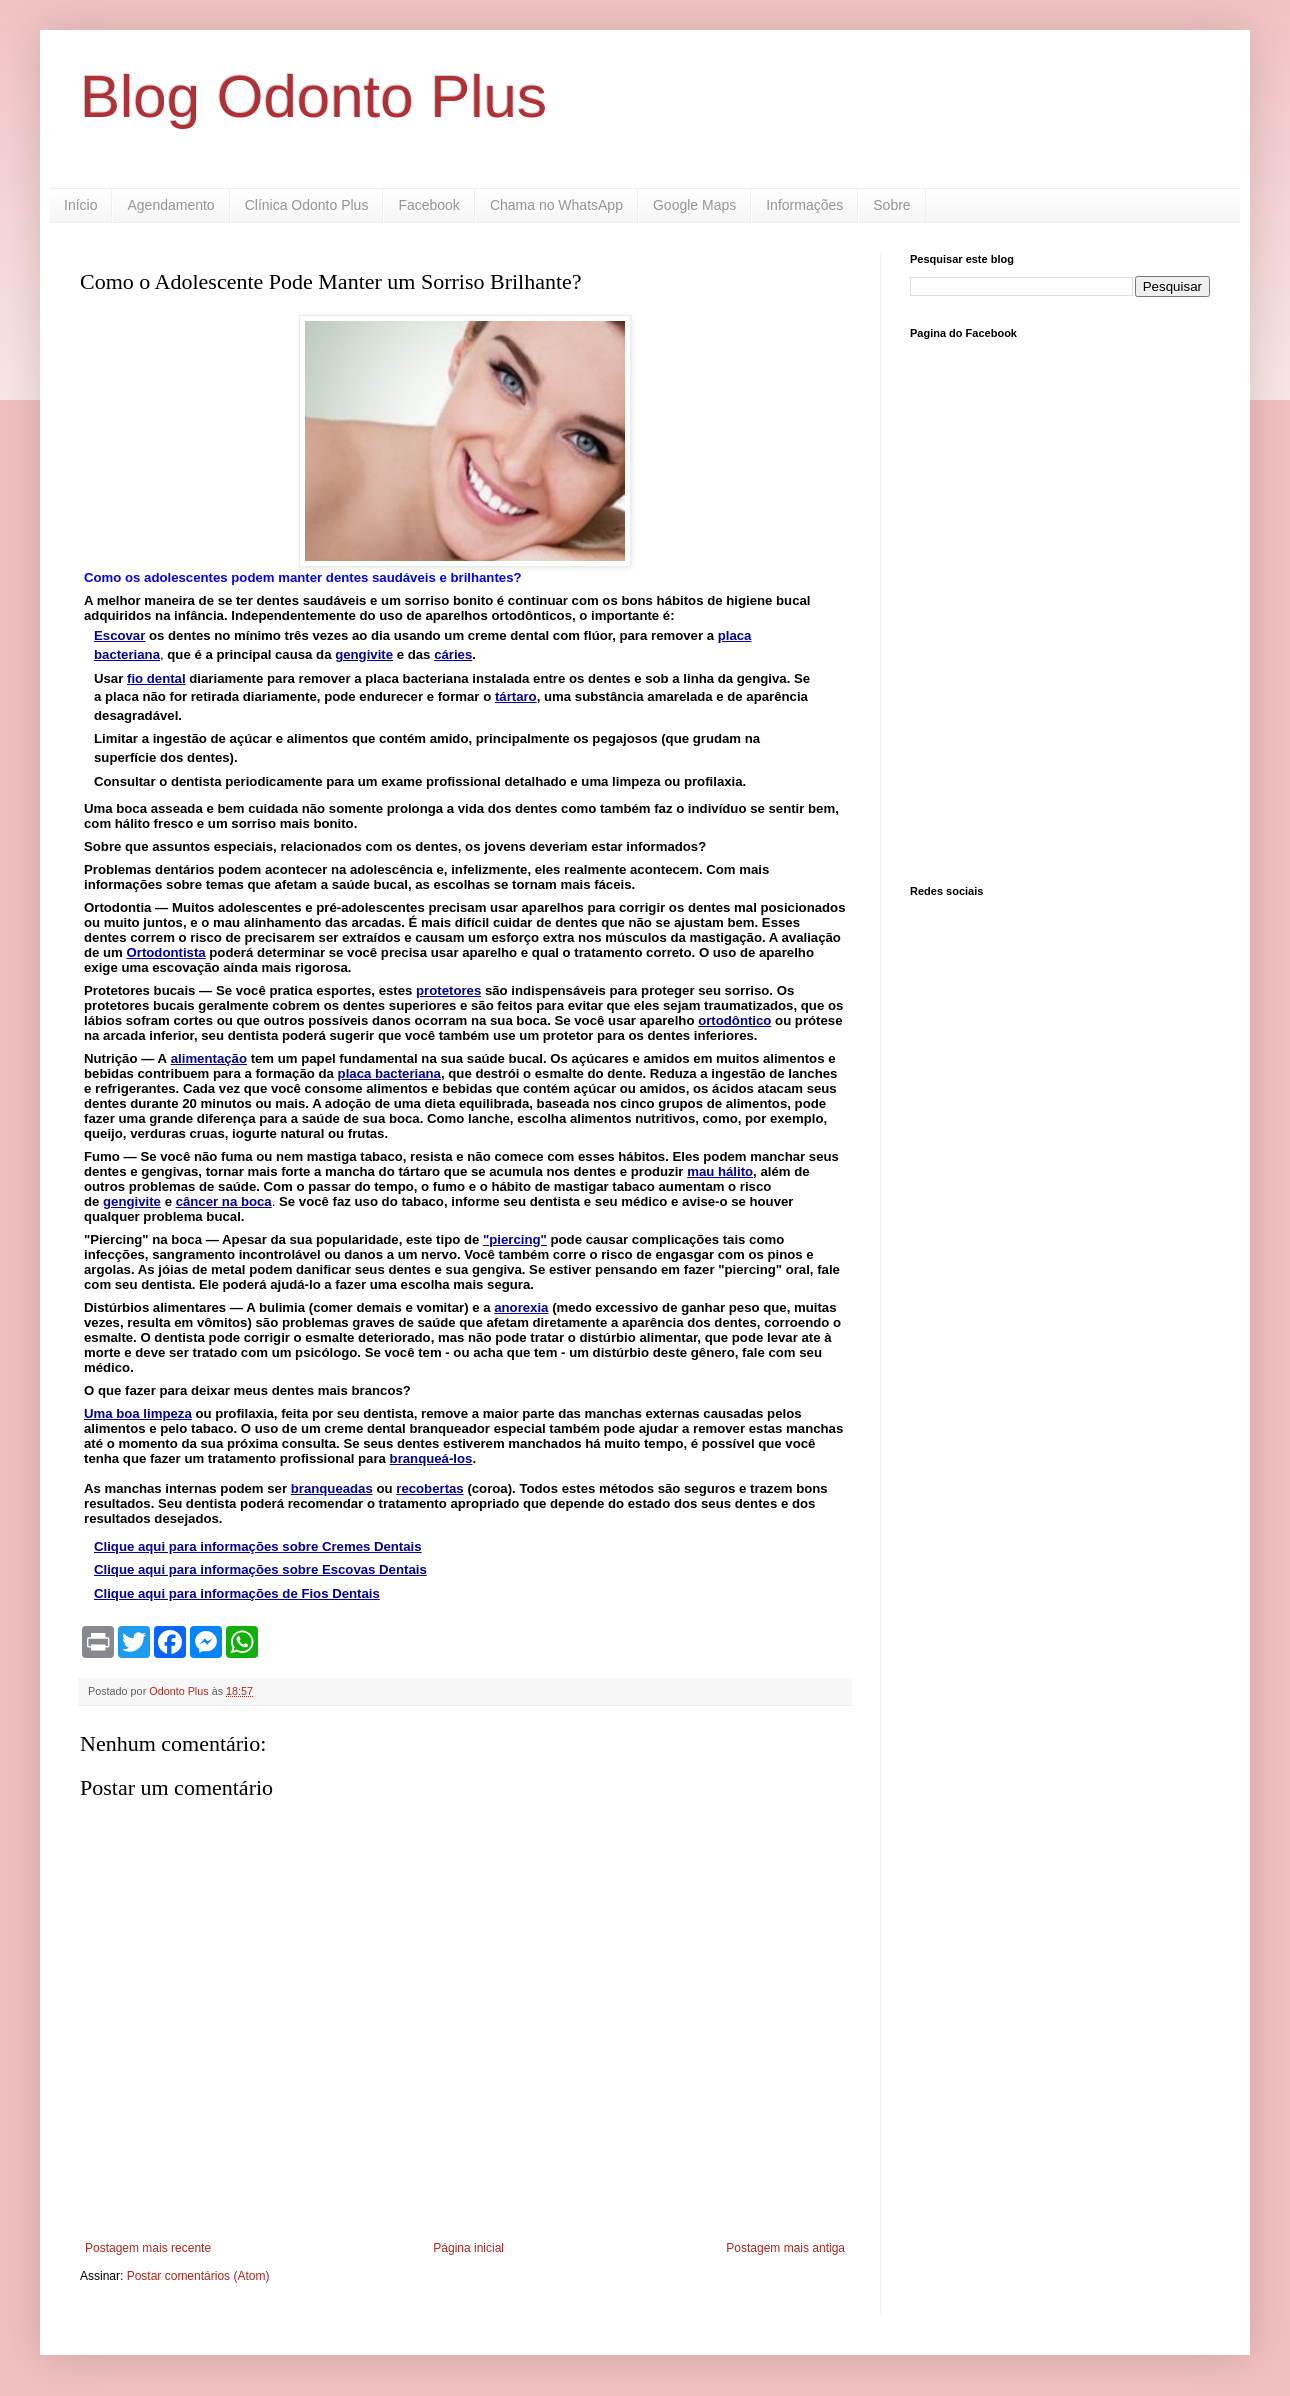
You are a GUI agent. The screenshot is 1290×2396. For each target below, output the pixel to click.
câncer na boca (224, 1201)
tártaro (516, 696)
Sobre (891, 205)
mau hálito (720, 1171)
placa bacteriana (389, 1073)
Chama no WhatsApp (556, 205)
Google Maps (694, 205)
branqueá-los (431, 1458)
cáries (453, 654)
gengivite (132, 1201)
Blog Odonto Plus (313, 96)
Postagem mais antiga (785, 2248)
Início (80, 205)
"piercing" (515, 1239)
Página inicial (468, 2248)
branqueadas (332, 1488)
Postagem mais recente (148, 2248)
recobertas (429, 1488)
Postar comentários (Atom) (198, 2276)
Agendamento (170, 205)
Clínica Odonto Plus (307, 205)
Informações (804, 205)
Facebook (428, 205)
